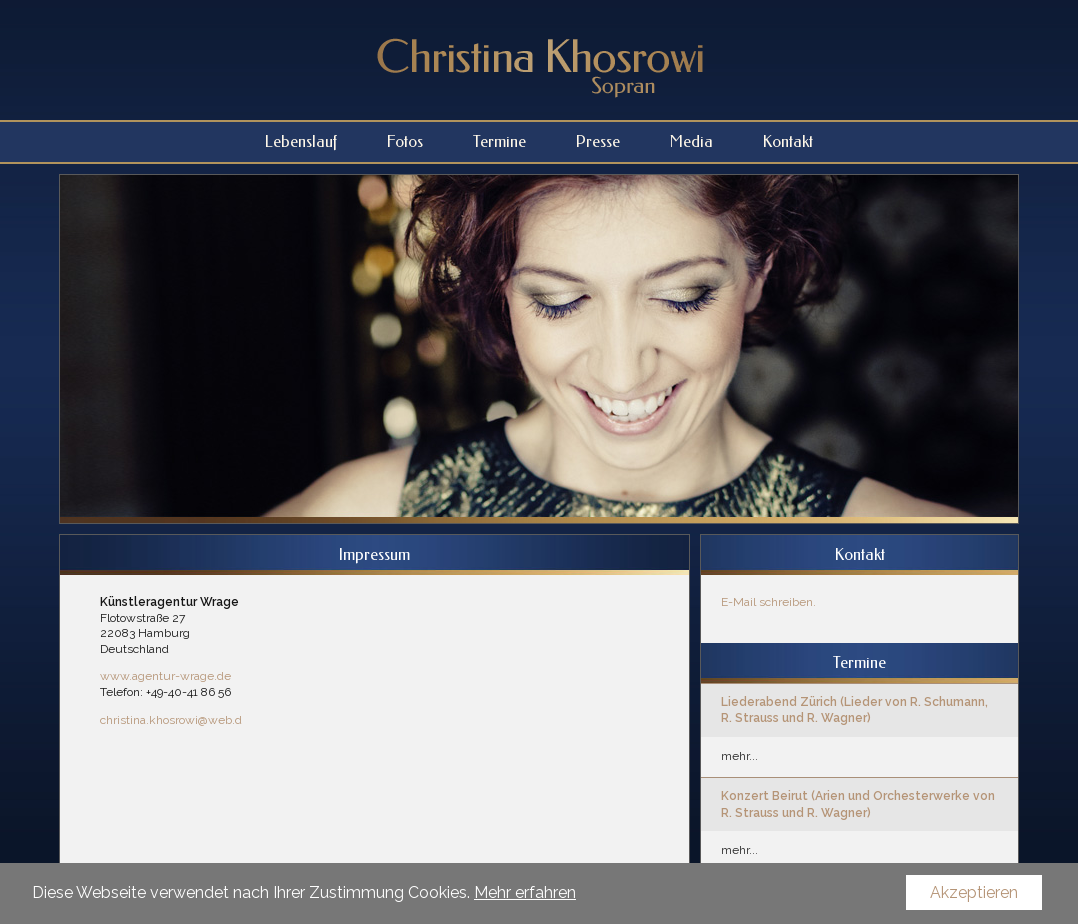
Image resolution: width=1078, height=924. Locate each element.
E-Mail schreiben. (768, 602)
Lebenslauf (301, 141)
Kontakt (788, 141)
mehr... (739, 756)
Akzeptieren (974, 892)
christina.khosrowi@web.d (171, 720)
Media (691, 141)
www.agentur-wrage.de (165, 676)
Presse (598, 141)
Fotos (405, 141)
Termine (499, 141)
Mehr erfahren (525, 892)
